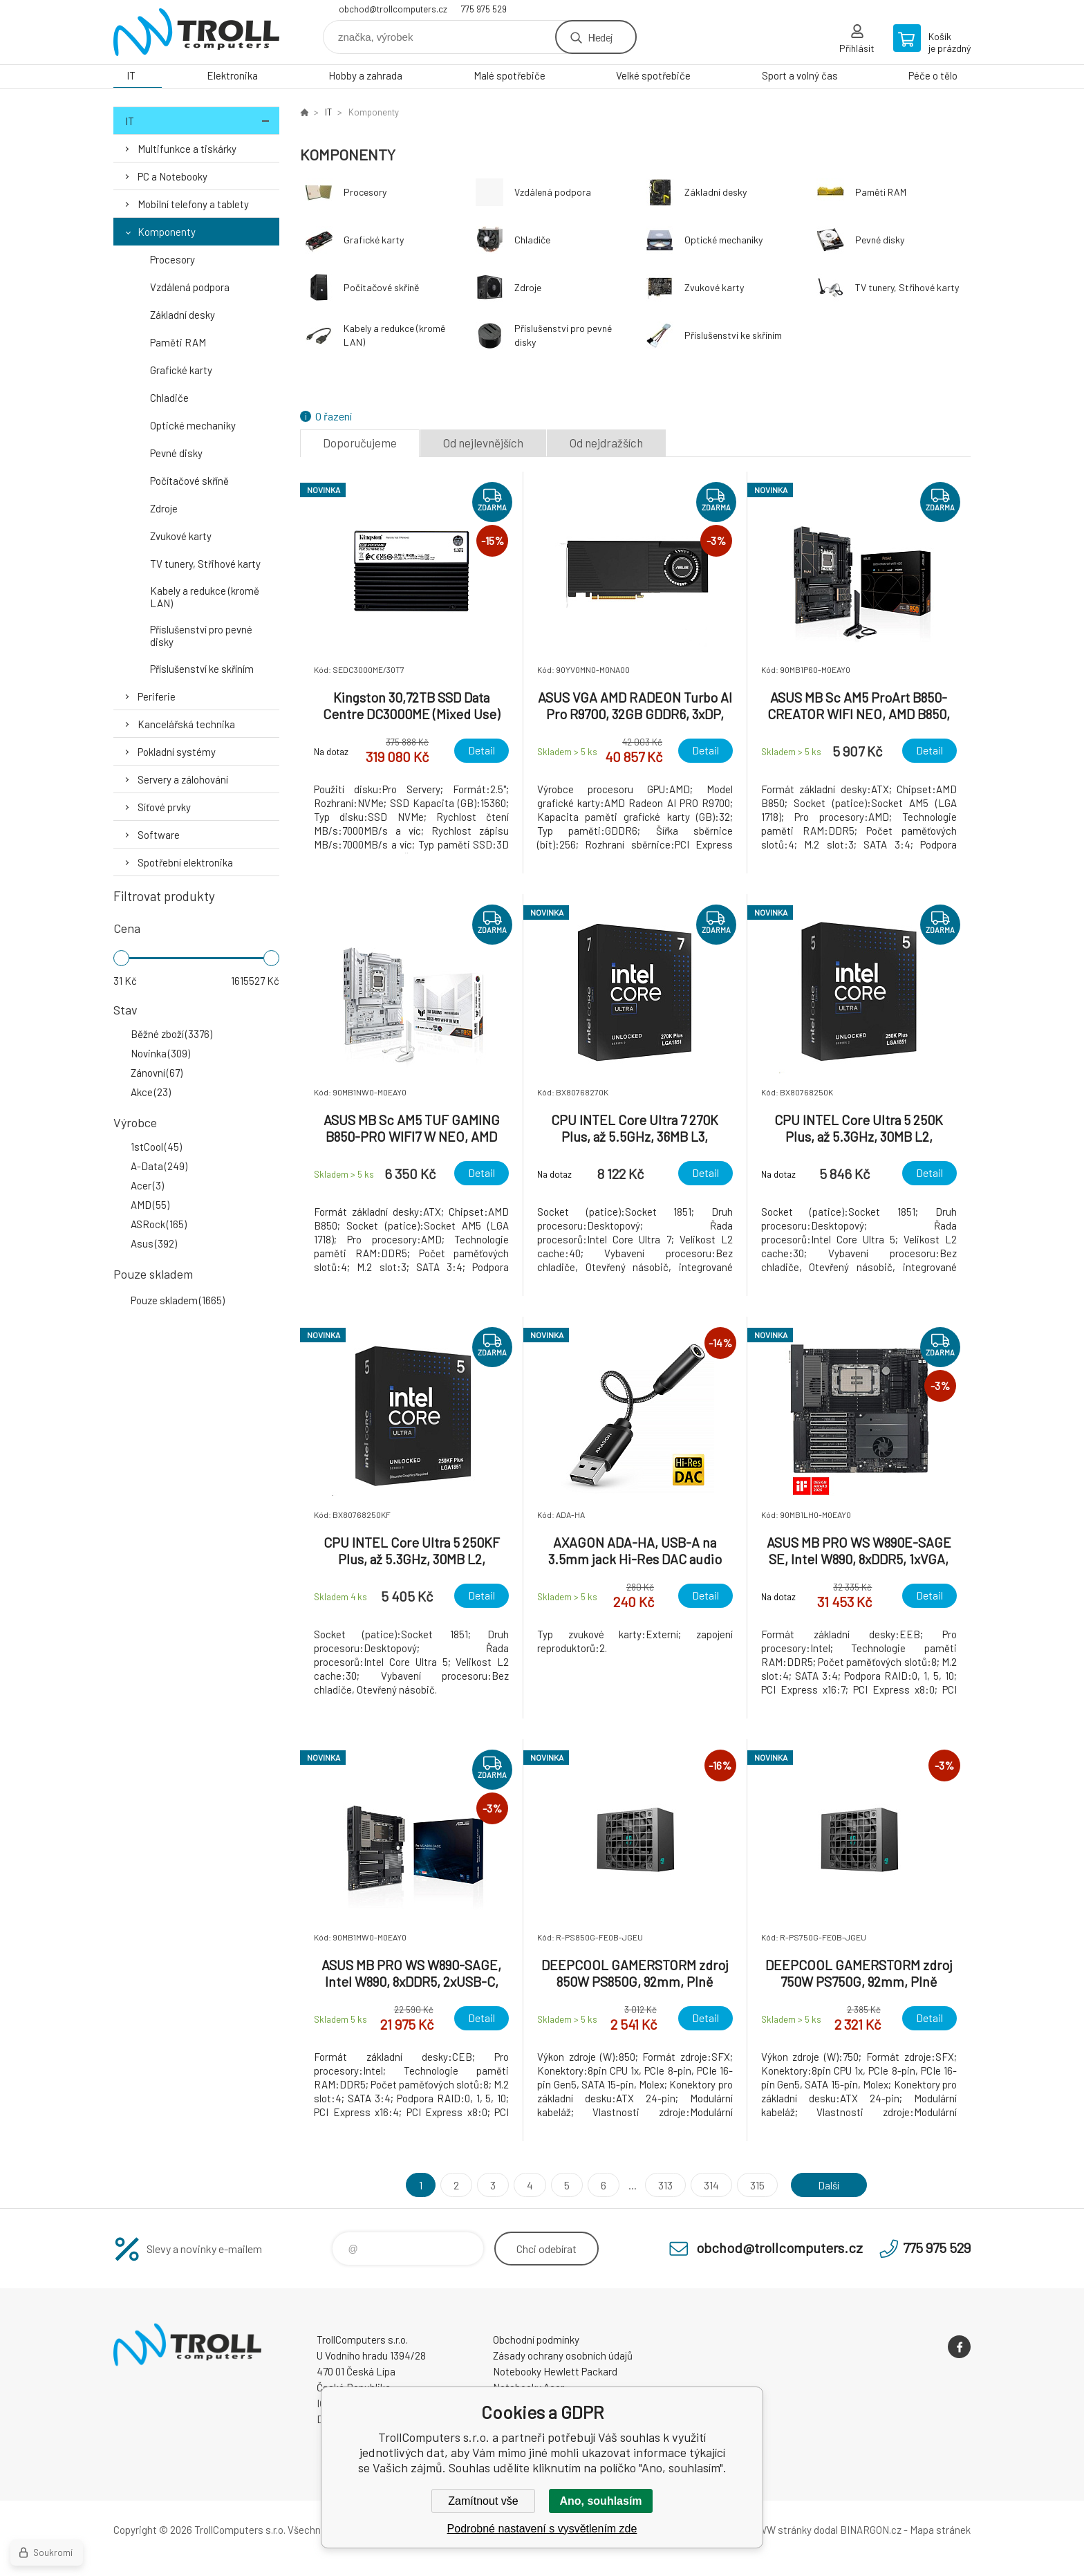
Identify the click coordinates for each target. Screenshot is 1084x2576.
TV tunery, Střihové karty (205, 563)
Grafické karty (181, 370)
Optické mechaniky (193, 425)
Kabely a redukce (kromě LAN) (204, 596)
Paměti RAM (178, 342)
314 (710, 2185)
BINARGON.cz (870, 2529)
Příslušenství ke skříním (202, 668)
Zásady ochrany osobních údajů (563, 2355)
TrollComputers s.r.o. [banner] (196, 32)
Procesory (172, 259)
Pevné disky (176, 453)
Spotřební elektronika (185, 862)
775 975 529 (484, 9)
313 (664, 2185)
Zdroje (164, 508)
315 (756, 2185)
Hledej (600, 37)
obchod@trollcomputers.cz (393, 9)
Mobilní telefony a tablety (193, 204)
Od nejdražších (606, 443)
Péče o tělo (932, 75)
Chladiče (169, 397)
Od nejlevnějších (483, 443)
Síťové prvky (164, 807)
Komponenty (167, 231)
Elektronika (232, 75)
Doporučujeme (360, 443)
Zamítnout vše (483, 2501)
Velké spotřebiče (653, 75)
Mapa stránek (940, 2529)
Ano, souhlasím (600, 2501)
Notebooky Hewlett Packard (555, 2371)
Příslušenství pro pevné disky (201, 635)
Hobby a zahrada (365, 75)
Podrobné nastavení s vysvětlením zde (542, 2529)
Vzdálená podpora (190, 287)
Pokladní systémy (177, 751)
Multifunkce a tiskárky (187, 148)
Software (159, 834)
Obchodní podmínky (536, 2339)
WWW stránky (780, 2529)
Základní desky (182, 314)
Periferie (157, 696)
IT (131, 75)
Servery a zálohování (183, 779)
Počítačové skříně (189, 480)
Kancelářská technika (186, 724)
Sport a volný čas (800, 75)
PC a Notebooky (172, 176)
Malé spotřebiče (509, 75)
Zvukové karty (181, 536)
